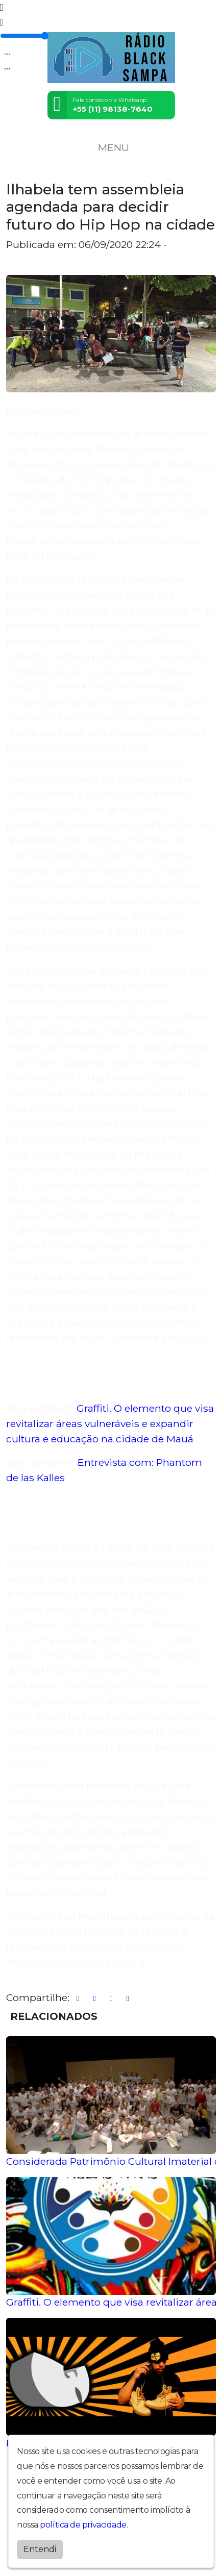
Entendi (39, 2549)
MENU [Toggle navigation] (111, 147)
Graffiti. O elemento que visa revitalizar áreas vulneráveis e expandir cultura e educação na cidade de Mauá (110, 1423)
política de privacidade (83, 2525)
